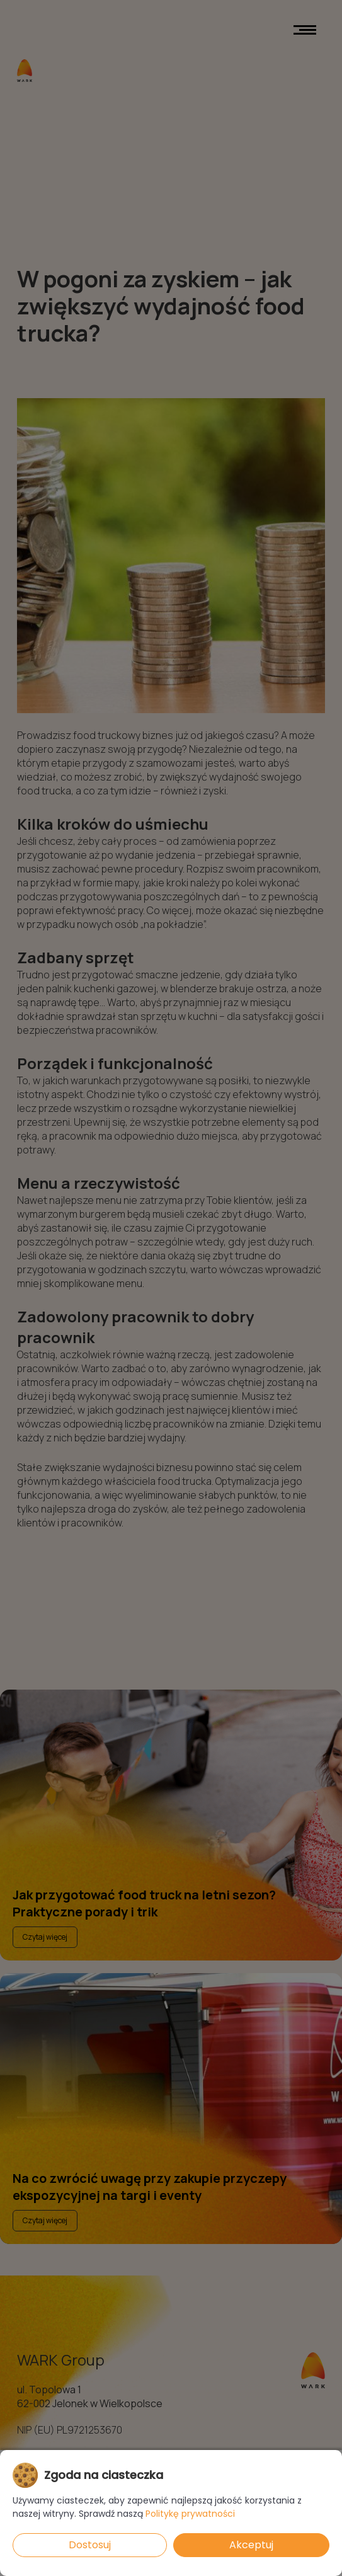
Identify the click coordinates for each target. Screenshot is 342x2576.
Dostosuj (90, 2545)
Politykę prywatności (190, 2513)
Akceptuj (251, 2545)
